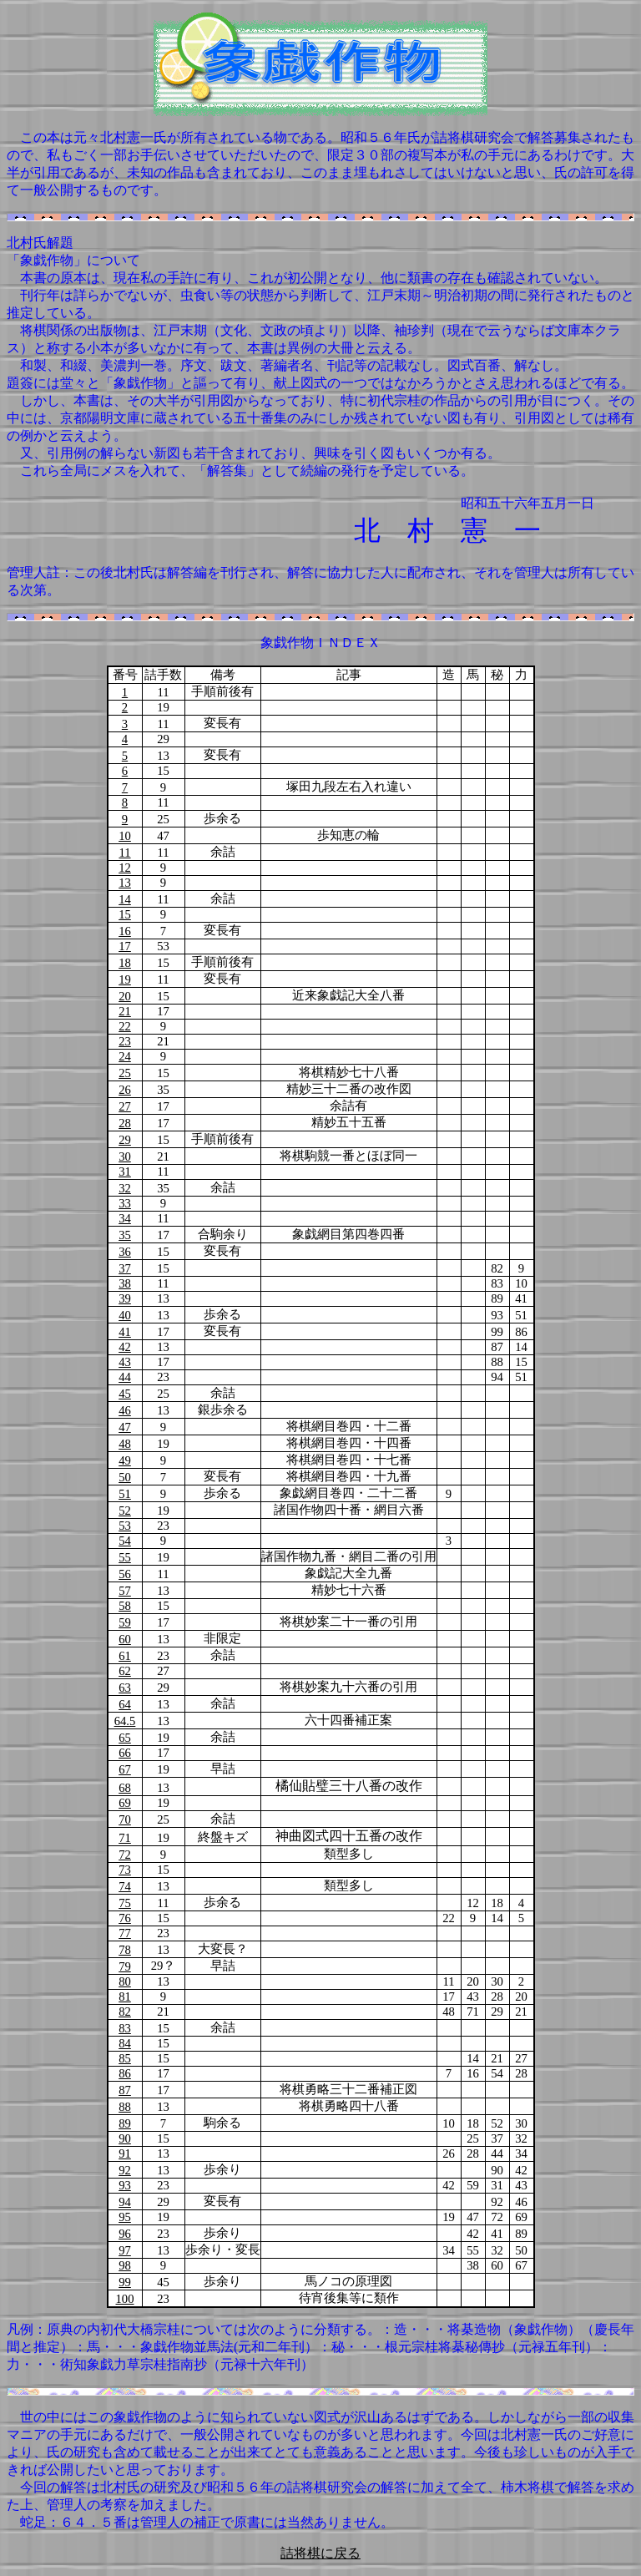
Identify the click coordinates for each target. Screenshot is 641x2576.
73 (125, 1869)
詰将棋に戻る (320, 2553)
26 (125, 1089)
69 (125, 1802)
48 (125, 1443)
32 (125, 1188)
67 (125, 1769)
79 (125, 1966)
